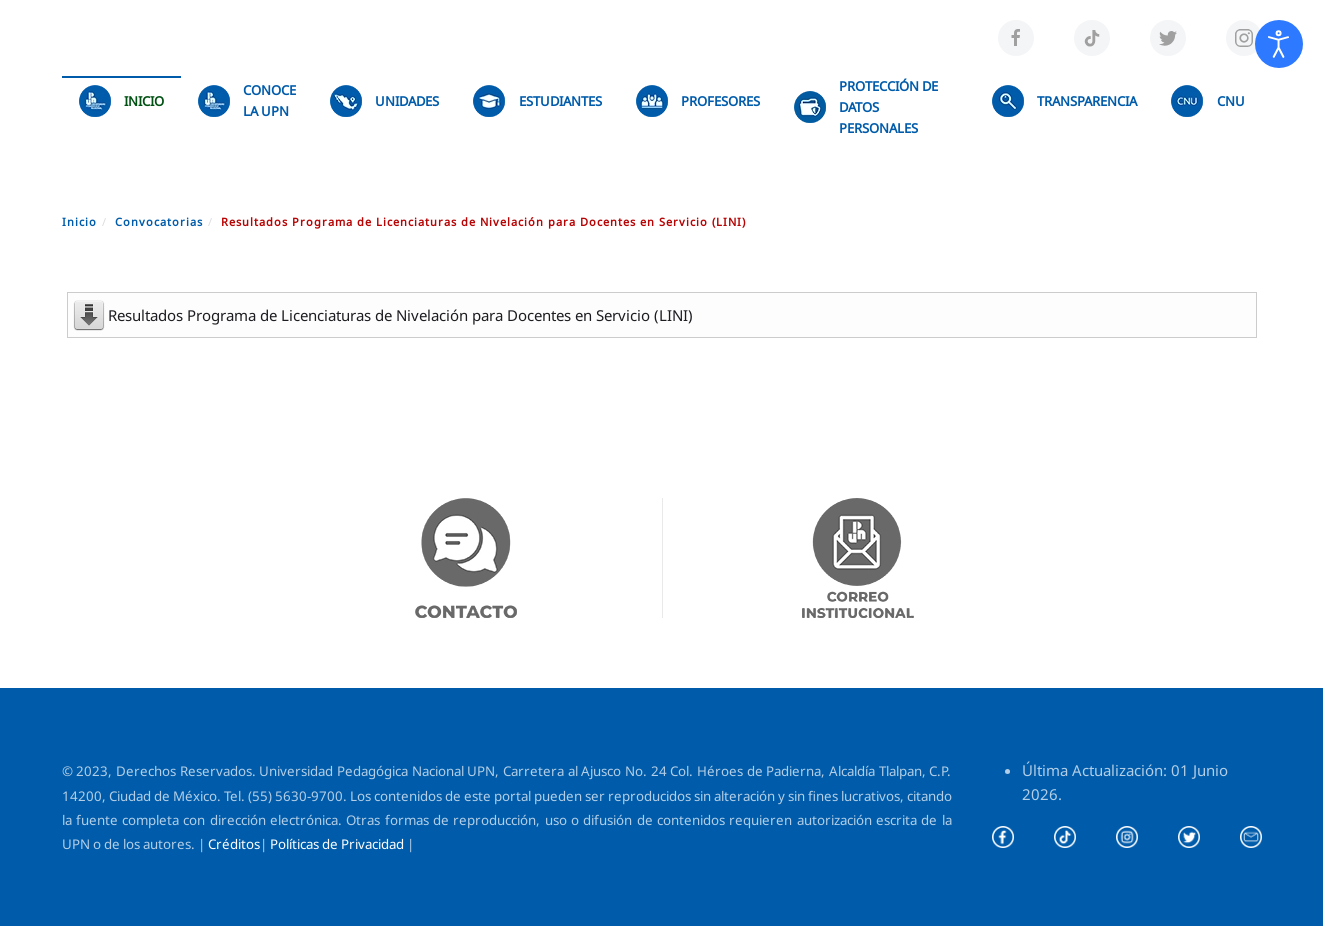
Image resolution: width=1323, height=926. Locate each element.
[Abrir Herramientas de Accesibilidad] (1279, 44)
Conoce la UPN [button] (247, 100)
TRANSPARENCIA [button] (1064, 101)
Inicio (121, 101)
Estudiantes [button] (537, 101)
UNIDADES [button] (384, 101)
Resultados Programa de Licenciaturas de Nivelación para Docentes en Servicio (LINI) (400, 315)
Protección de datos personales (866, 107)
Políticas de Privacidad (337, 844)
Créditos (234, 844)
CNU (1207, 101)
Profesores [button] (698, 101)
